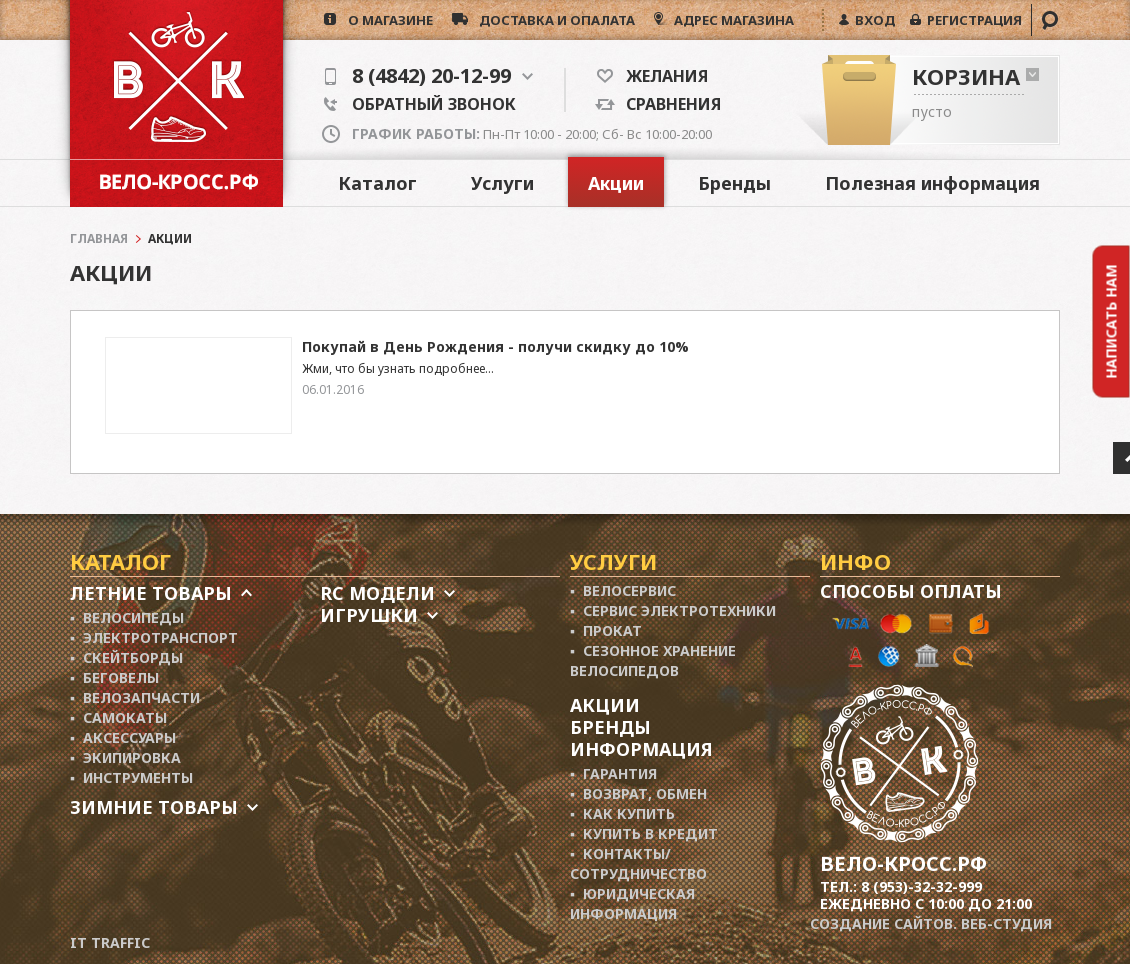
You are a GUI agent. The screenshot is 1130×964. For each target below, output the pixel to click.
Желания (660, 76)
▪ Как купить (622, 813)
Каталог (377, 183)
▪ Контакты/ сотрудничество (638, 863)
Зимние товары (154, 807)
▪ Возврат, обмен (638, 793)
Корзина (966, 76)
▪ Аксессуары (123, 737)
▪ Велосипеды (127, 617)
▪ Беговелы (114, 677)
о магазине (384, 20)
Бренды (734, 183)
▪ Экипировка (125, 757)
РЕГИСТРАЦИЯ (971, 20)
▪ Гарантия (613, 773)
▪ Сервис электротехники (673, 610)
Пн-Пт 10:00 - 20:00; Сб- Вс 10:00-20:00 (532, 134)
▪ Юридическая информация (632, 903)
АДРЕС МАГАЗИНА (732, 20)
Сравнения (668, 104)
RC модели (377, 593)
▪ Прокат (606, 630)
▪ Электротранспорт (154, 637)
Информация (641, 749)
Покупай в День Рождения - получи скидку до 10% (495, 346)
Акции (616, 183)
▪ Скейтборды (126, 657)
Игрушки (369, 615)
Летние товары (151, 593)
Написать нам (1111, 321)
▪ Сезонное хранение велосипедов (653, 660)
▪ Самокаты (118, 717)
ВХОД (872, 20)
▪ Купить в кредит (644, 833)
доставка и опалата (551, 20)
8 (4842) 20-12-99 (429, 76)
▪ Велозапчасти (135, 697)
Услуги (502, 183)
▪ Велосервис (623, 590)
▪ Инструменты (131, 777)
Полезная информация (932, 183)
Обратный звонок (420, 104)
